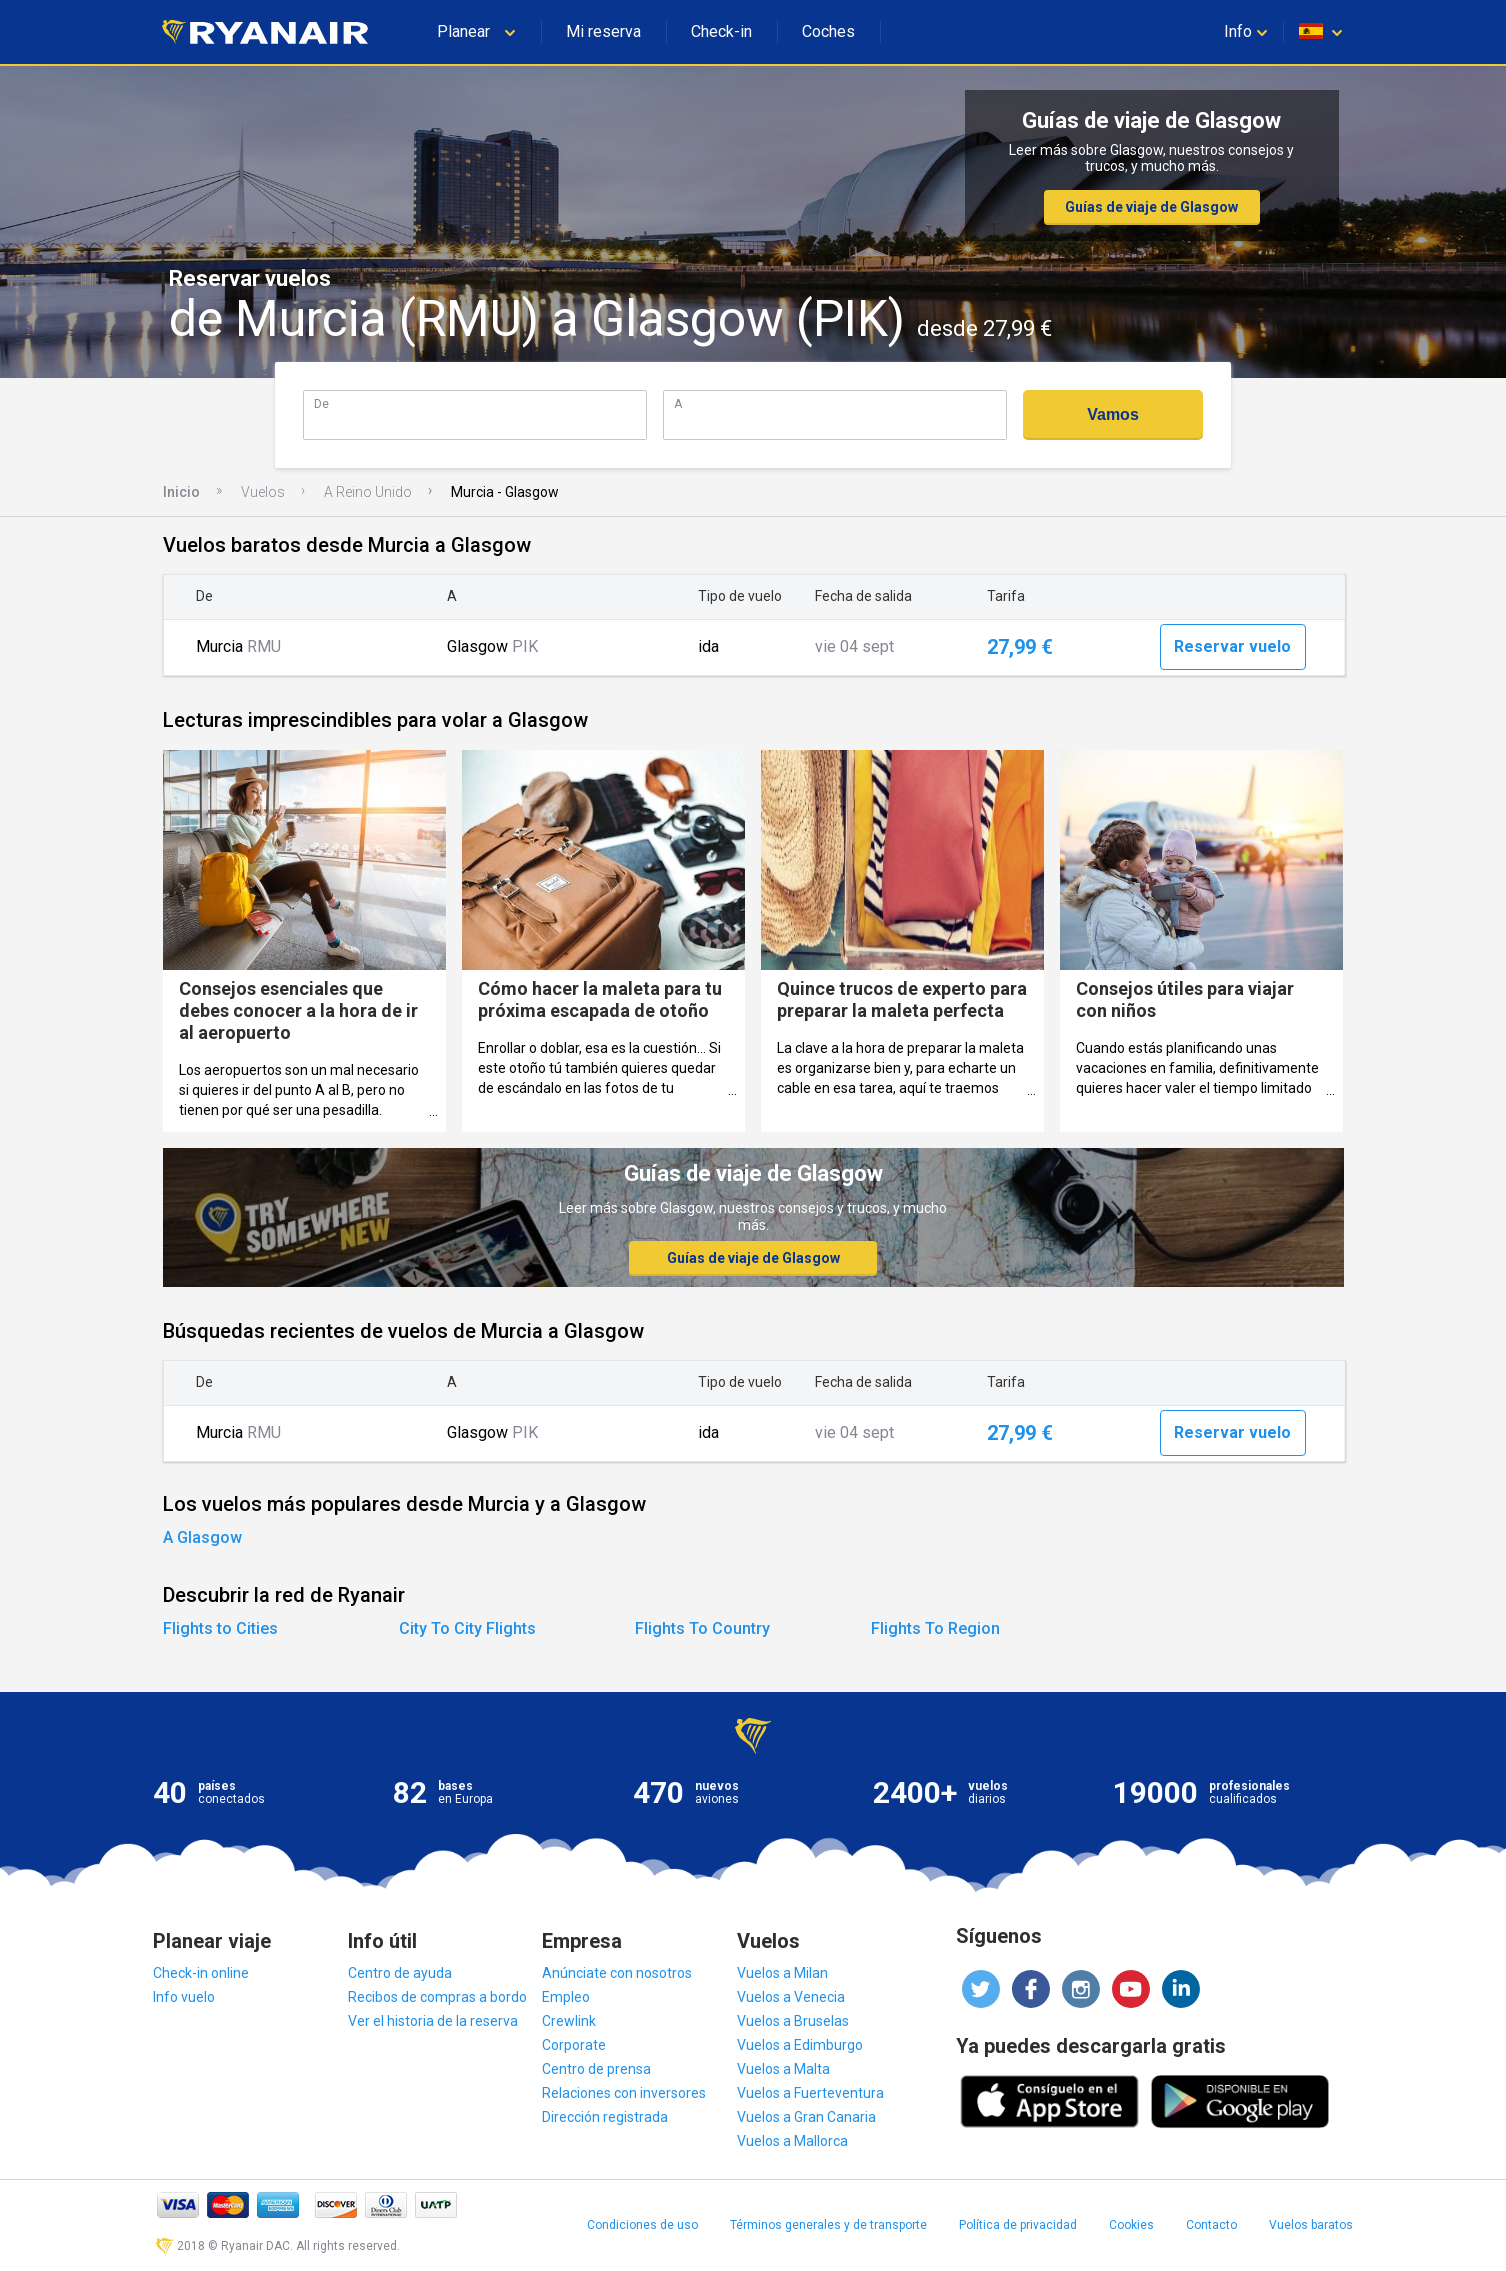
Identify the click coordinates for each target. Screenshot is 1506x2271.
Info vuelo (184, 1997)
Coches (828, 31)
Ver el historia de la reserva (433, 2021)
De (321, 403)
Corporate (574, 2045)
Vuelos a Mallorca (792, 2141)
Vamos (1113, 414)
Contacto (1211, 2225)
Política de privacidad (1018, 2225)
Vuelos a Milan (782, 1973)
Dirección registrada (605, 2117)
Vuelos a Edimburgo (800, 2045)
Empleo (566, 1997)
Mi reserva (603, 31)
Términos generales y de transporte (828, 2225)
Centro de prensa (596, 2069)
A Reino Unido (368, 492)
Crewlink (569, 2021)
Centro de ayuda (400, 1973)
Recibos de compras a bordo (437, 1997)
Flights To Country (702, 1628)
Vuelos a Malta (783, 2069)
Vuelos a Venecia (791, 1997)
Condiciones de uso (642, 2225)
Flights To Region (935, 1628)
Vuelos (263, 492)
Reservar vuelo (1232, 646)
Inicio (181, 492)
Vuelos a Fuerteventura (810, 2093)
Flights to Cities (220, 1628)
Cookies (1131, 2225)
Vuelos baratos (1311, 2225)
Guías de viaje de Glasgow (1151, 207)
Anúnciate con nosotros (617, 1973)
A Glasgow (202, 1537)
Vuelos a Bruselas (793, 2021)
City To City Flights (467, 1628)
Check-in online (201, 1973)
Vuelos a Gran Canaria (806, 2117)
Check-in (721, 31)
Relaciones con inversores (624, 2093)
